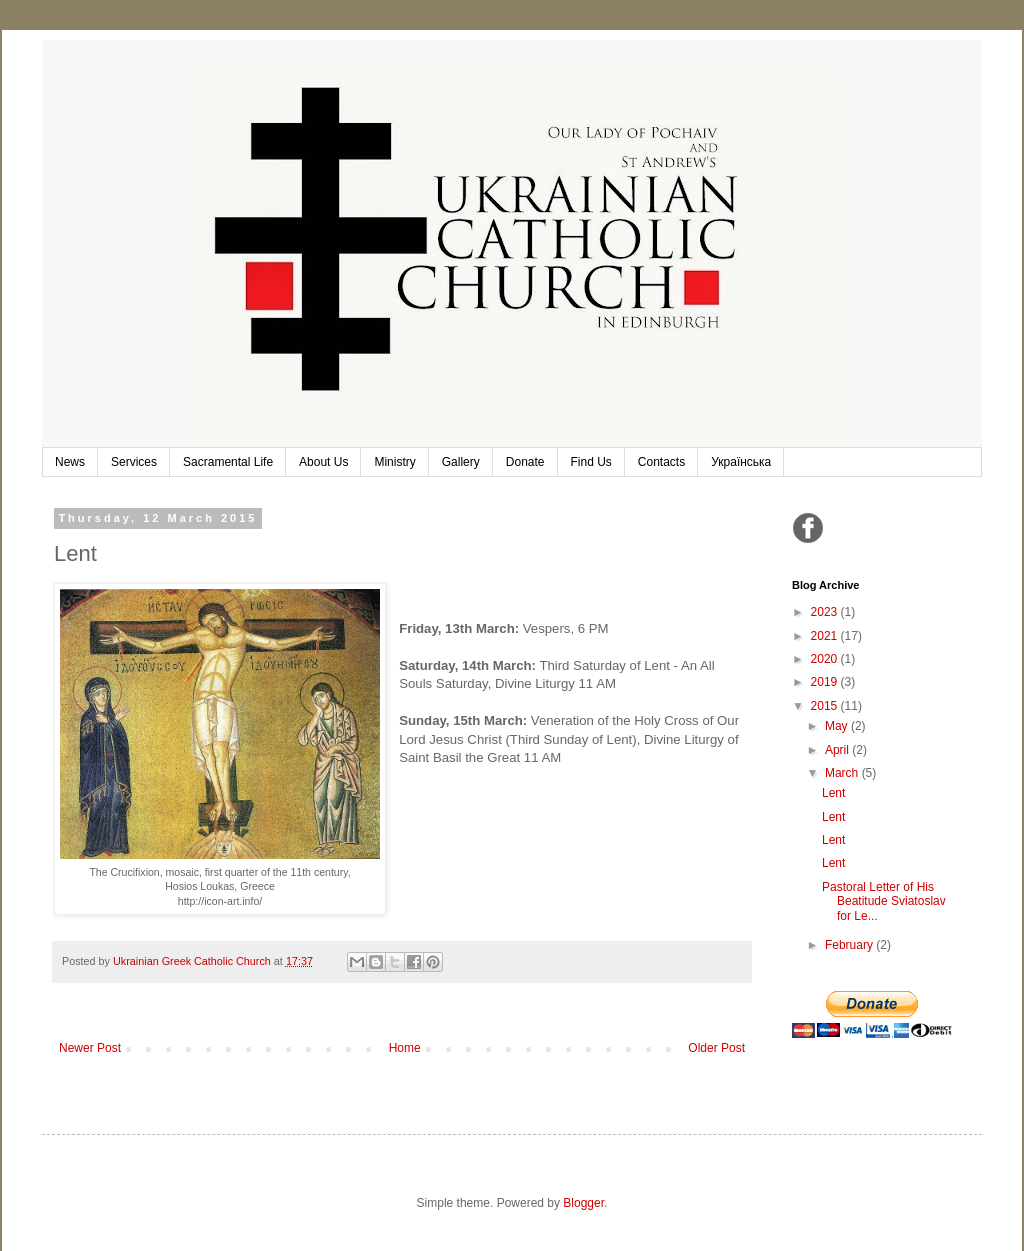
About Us (323, 462)
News (70, 462)
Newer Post (90, 1048)
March (843, 773)
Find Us (591, 462)
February (850, 945)
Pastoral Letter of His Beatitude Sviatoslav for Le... (884, 901)
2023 (826, 612)
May (838, 726)
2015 (826, 706)
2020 (826, 659)
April (838, 750)
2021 (826, 636)
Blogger (583, 1203)
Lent (833, 793)
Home (405, 1048)
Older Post (716, 1048)
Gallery (461, 462)
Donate (525, 462)
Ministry (394, 462)
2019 (826, 682)
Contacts (661, 462)
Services (134, 462)
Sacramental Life (228, 462)
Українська (741, 462)
